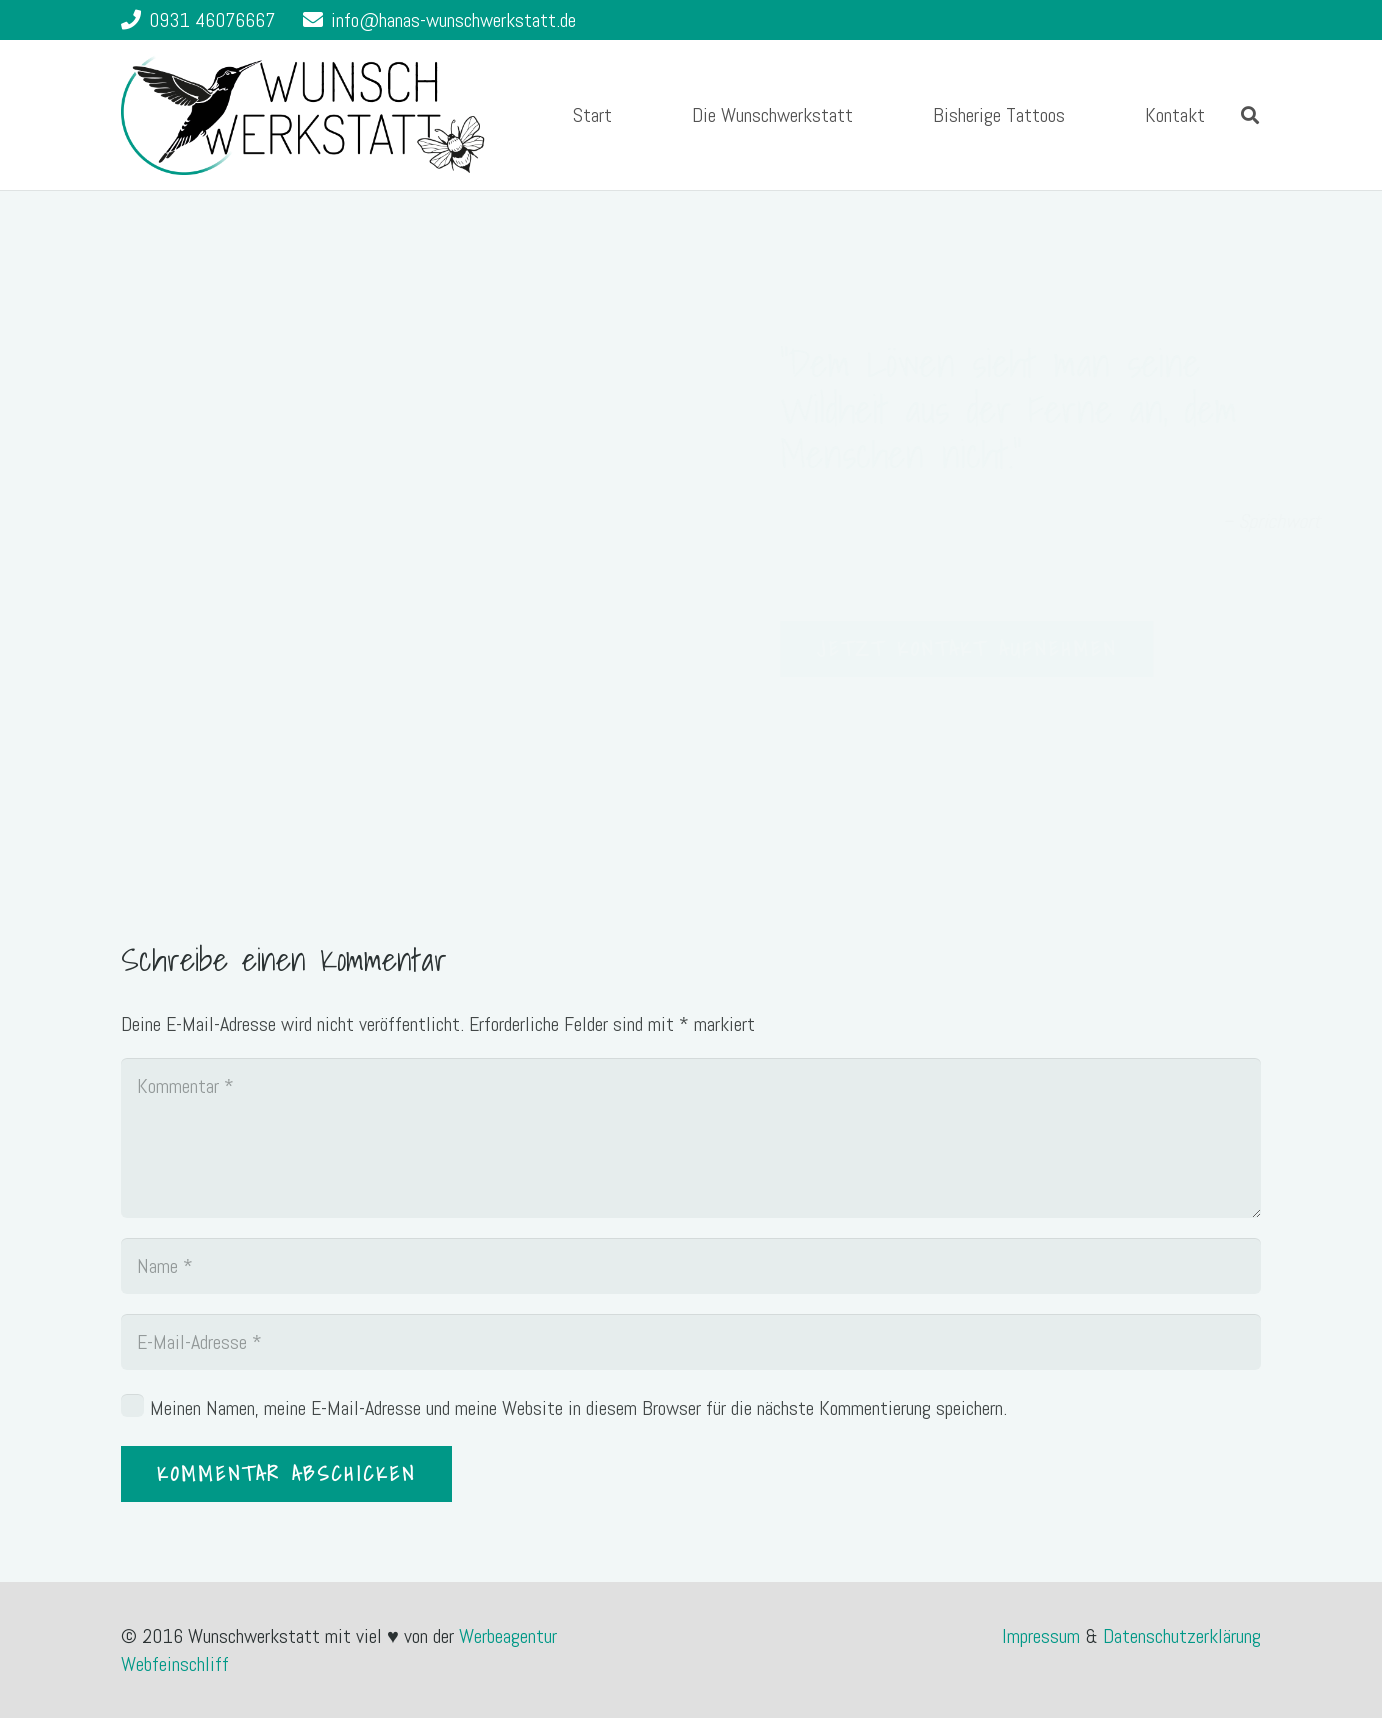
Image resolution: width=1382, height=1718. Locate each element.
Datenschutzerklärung (1182, 1636)
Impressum (1043, 1636)
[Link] (303, 115)
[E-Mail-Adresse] (691, 1342)
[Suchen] (1250, 115)
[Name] (691, 1266)
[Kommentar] (691, 1138)
